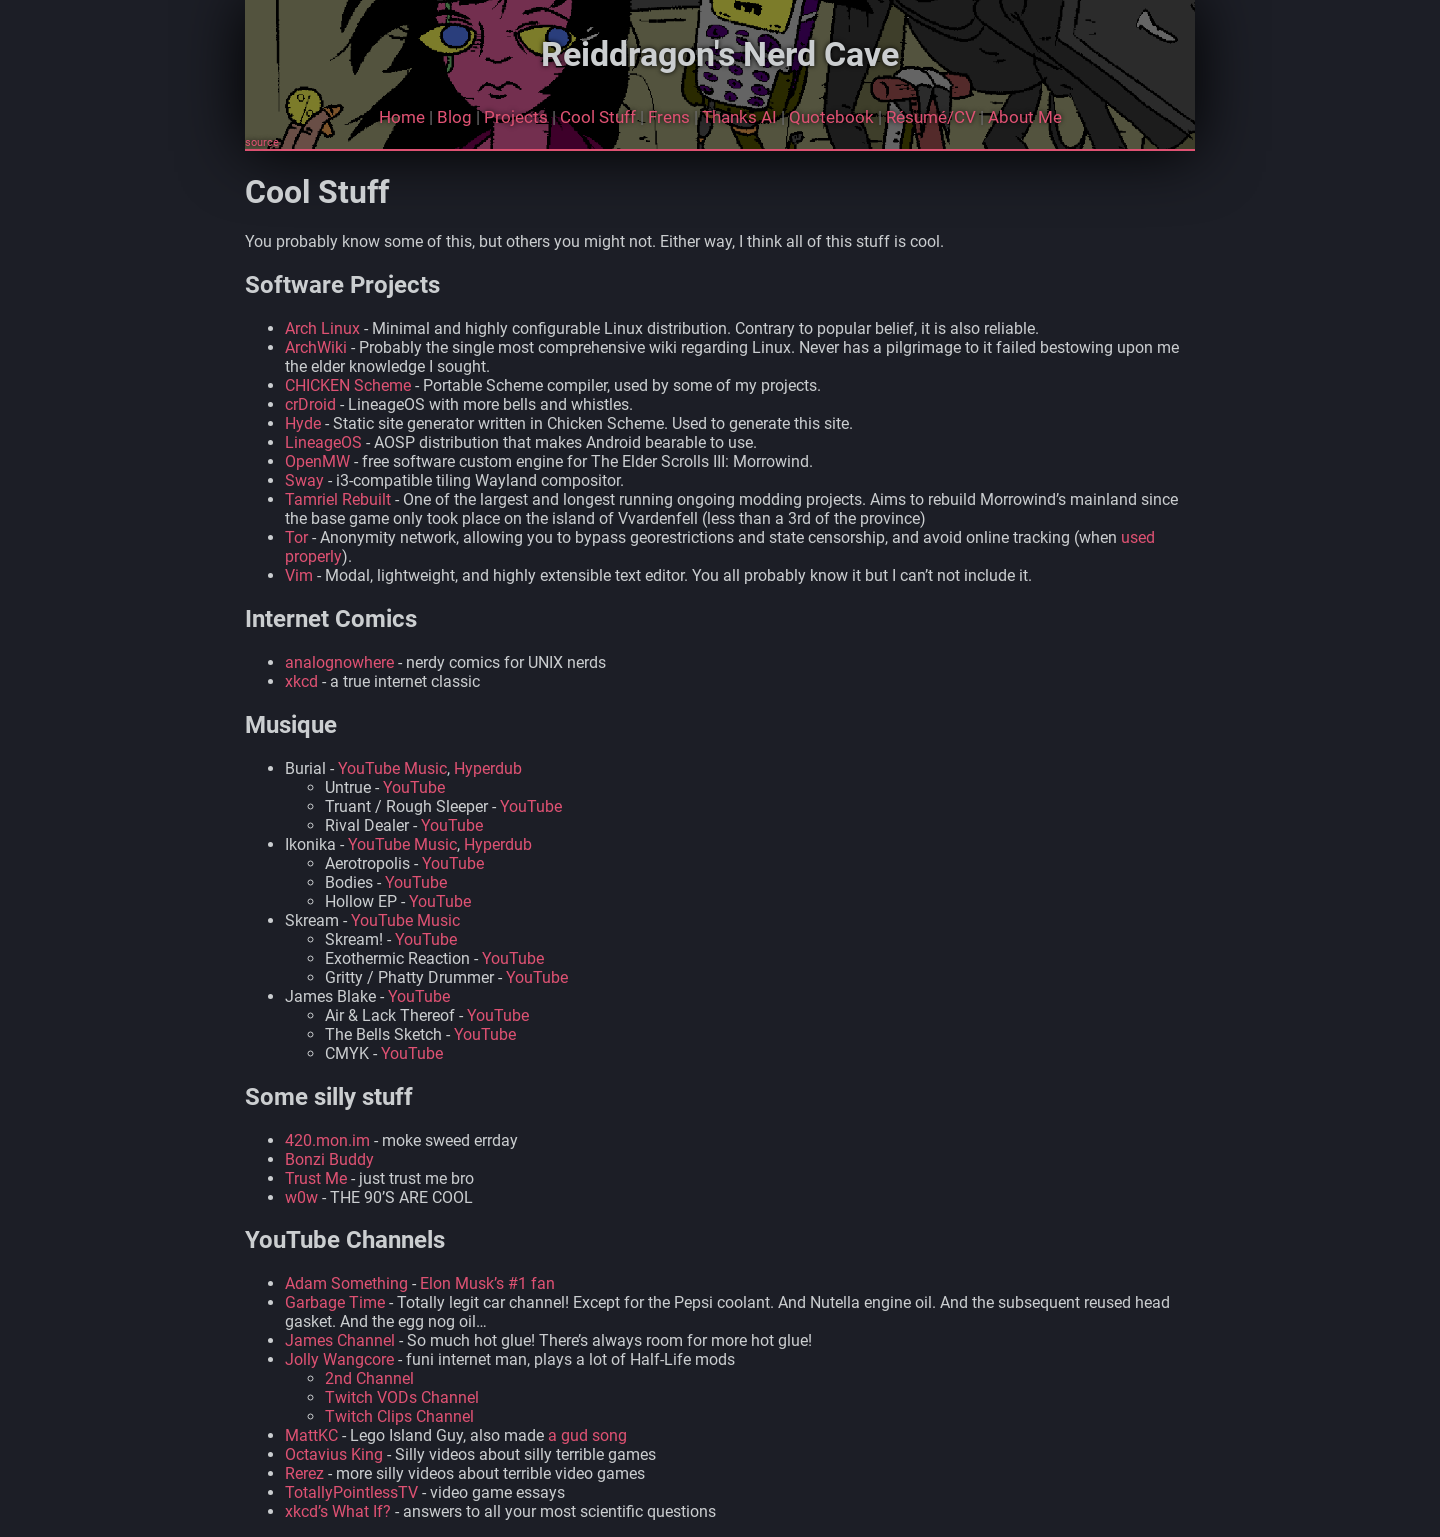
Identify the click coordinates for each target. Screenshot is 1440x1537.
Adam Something (346, 1283)
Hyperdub (488, 768)
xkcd (301, 681)
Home (402, 117)
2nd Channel (369, 1378)
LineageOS (323, 442)
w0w (301, 1197)
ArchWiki (316, 347)
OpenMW (317, 461)
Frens (669, 117)
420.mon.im (327, 1140)
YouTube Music (392, 768)
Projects (516, 117)
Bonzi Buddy (329, 1159)
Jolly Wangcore (339, 1359)
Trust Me (316, 1178)
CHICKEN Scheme (348, 385)
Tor (296, 537)
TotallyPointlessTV (351, 1492)
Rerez (304, 1473)
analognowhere (339, 662)
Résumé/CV (931, 117)
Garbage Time (335, 1302)
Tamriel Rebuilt (338, 499)
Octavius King (334, 1454)
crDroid (310, 404)
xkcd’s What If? (338, 1511)
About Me (1025, 117)
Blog (454, 117)
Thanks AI (739, 117)
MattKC (311, 1435)
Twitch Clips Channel (399, 1416)
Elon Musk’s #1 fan (487, 1283)
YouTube (414, 787)
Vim (299, 575)
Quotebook (831, 117)
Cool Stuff (598, 117)
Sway (304, 480)
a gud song (587, 1435)
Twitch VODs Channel (402, 1397)
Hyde (303, 423)
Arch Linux (322, 328)
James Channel (340, 1340)
